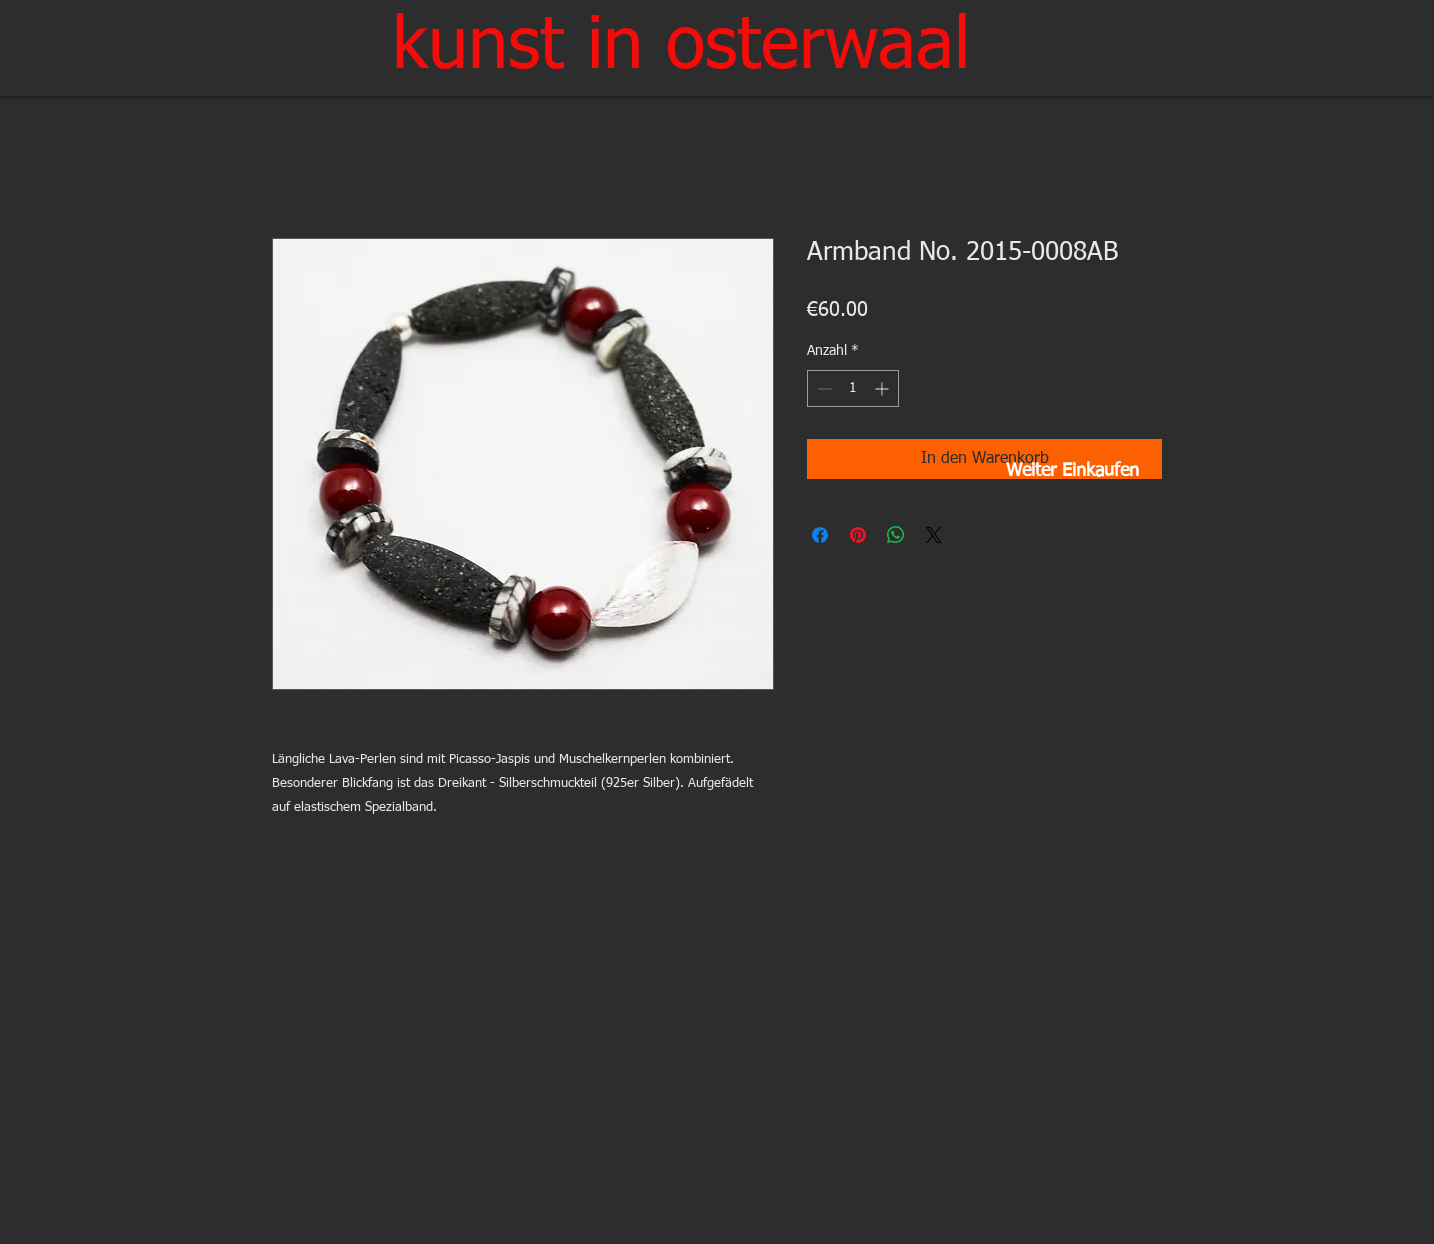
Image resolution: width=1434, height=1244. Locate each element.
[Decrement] (822, 388)
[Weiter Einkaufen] (1072, 472)
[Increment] (883, 388)
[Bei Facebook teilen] (820, 535)
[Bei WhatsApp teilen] (896, 535)
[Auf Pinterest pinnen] (858, 535)
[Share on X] (934, 535)
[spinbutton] (853, 388)
